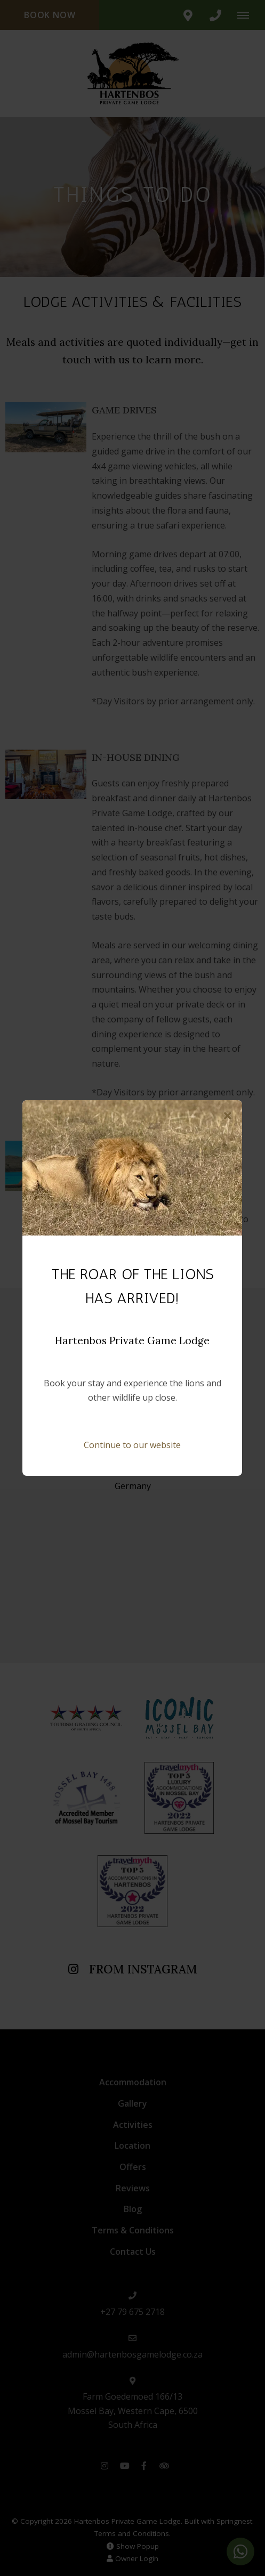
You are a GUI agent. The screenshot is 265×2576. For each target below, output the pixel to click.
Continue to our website (132, 1445)
